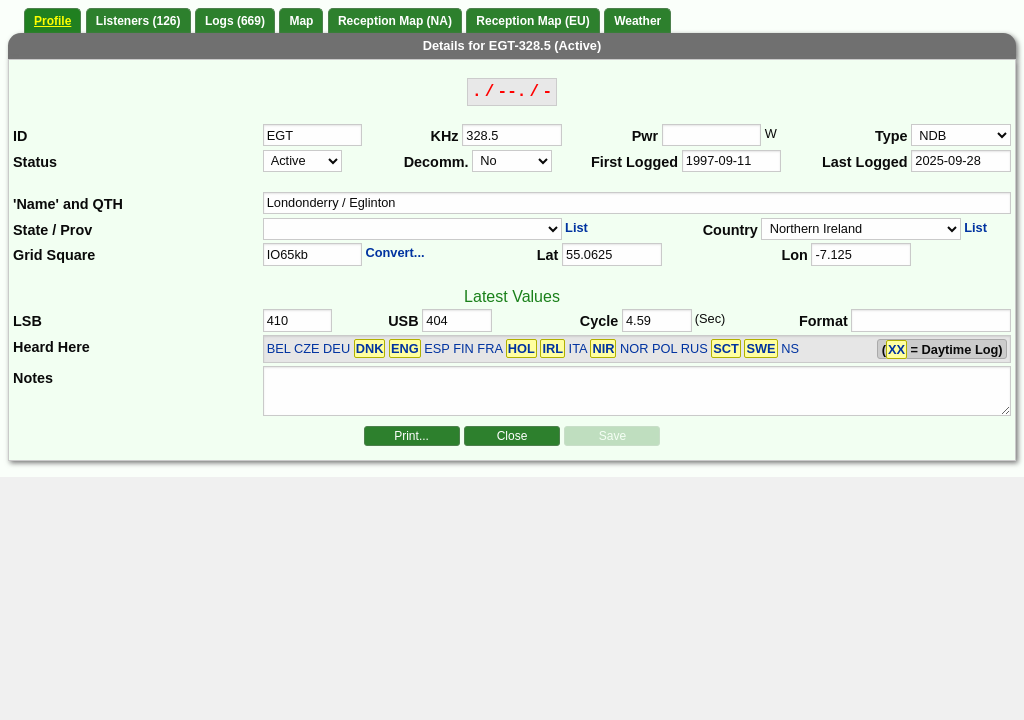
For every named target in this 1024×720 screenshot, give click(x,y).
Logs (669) (235, 21)
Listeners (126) (138, 21)
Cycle (599, 321)
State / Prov (52, 230)
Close (512, 436)
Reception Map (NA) (395, 21)
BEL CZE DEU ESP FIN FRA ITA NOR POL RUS (522, 348)
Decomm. (436, 162)
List (576, 227)
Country (730, 230)
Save (612, 436)
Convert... (394, 252)
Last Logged (865, 162)
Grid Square (54, 255)
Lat (548, 255)
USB (403, 321)
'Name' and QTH (68, 204)
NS (790, 348)
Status (35, 162)
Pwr (645, 136)
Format (823, 321)
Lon (794, 255)
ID (20, 136)
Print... (411, 436)
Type (891, 136)
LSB (27, 321)
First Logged (634, 162)
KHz (445, 136)
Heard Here (51, 347)
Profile (52, 21)
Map (301, 21)
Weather (637, 21)
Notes (33, 378)
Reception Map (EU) (532, 21)
